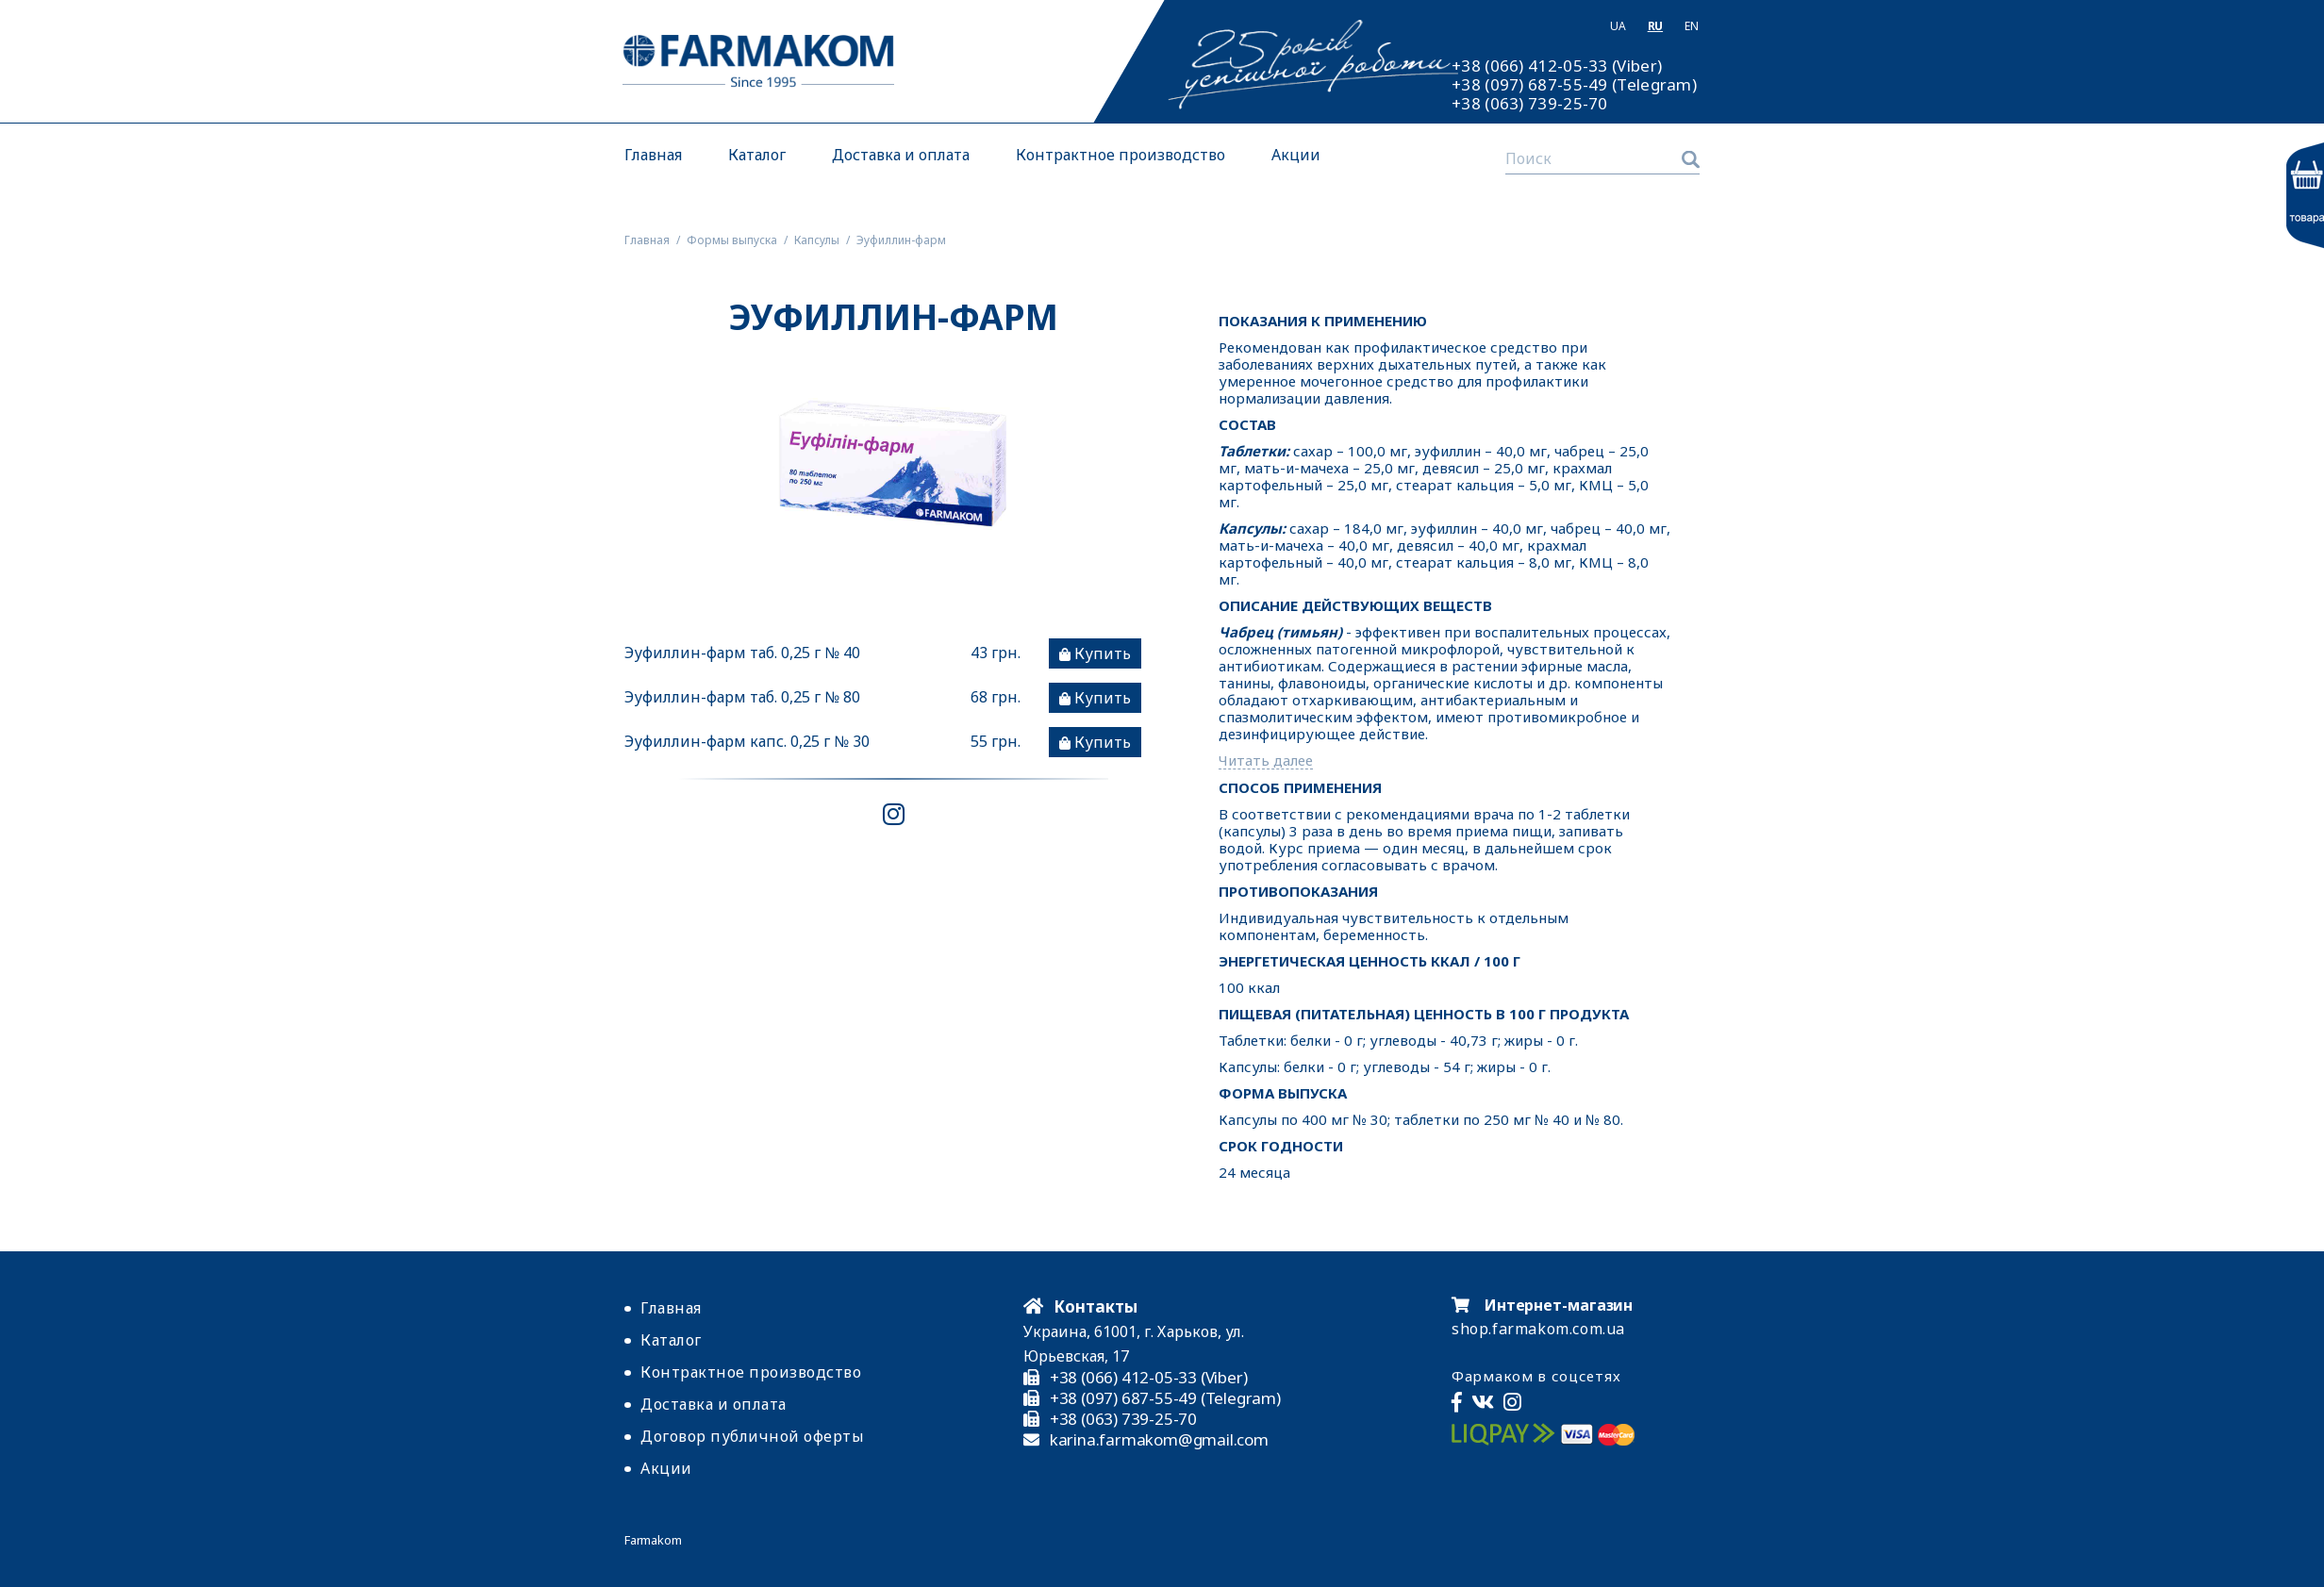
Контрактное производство (1120, 154)
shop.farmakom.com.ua (1538, 1328)
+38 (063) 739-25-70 (1530, 103)
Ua (1617, 26)
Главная (653, 154)
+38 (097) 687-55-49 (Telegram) (1574, 84)
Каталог (757, 154)
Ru (1655, 26)
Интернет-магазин (1542, 1305)
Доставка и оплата (901, 154)
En (1691, 26)
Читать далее (1266, 760)
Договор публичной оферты (752, 1436)
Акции (1295, 154)
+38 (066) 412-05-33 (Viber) (1557, 66)
